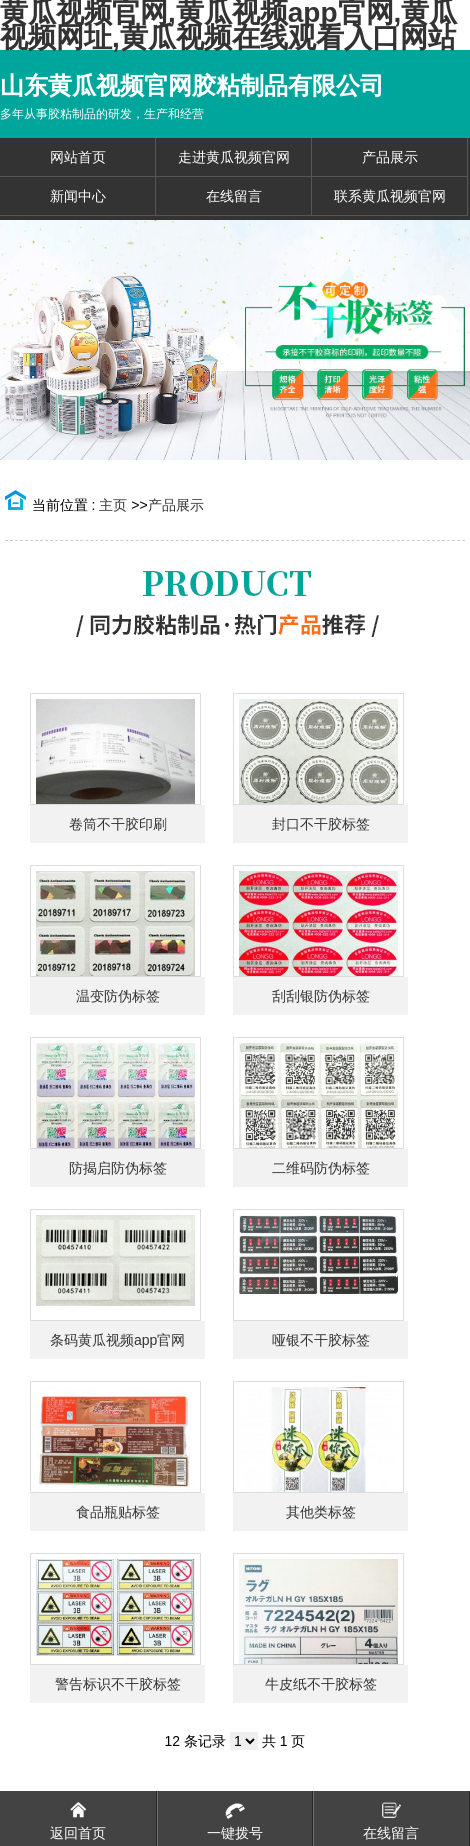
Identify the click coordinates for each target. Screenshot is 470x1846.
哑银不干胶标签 (321, 1340)
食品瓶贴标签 (118, 1512)
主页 (113, 505)
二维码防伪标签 (321, 1168)
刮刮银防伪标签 (321, 996)
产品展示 (176, 505)
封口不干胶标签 (321, 824)
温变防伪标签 (118, 996)
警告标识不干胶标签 (118, 1684)
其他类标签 (321, 1512)
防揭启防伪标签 (118, 1168)
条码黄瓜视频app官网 (117, 1340)
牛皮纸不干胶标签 (321, 1684)
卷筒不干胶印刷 (118, 824)
